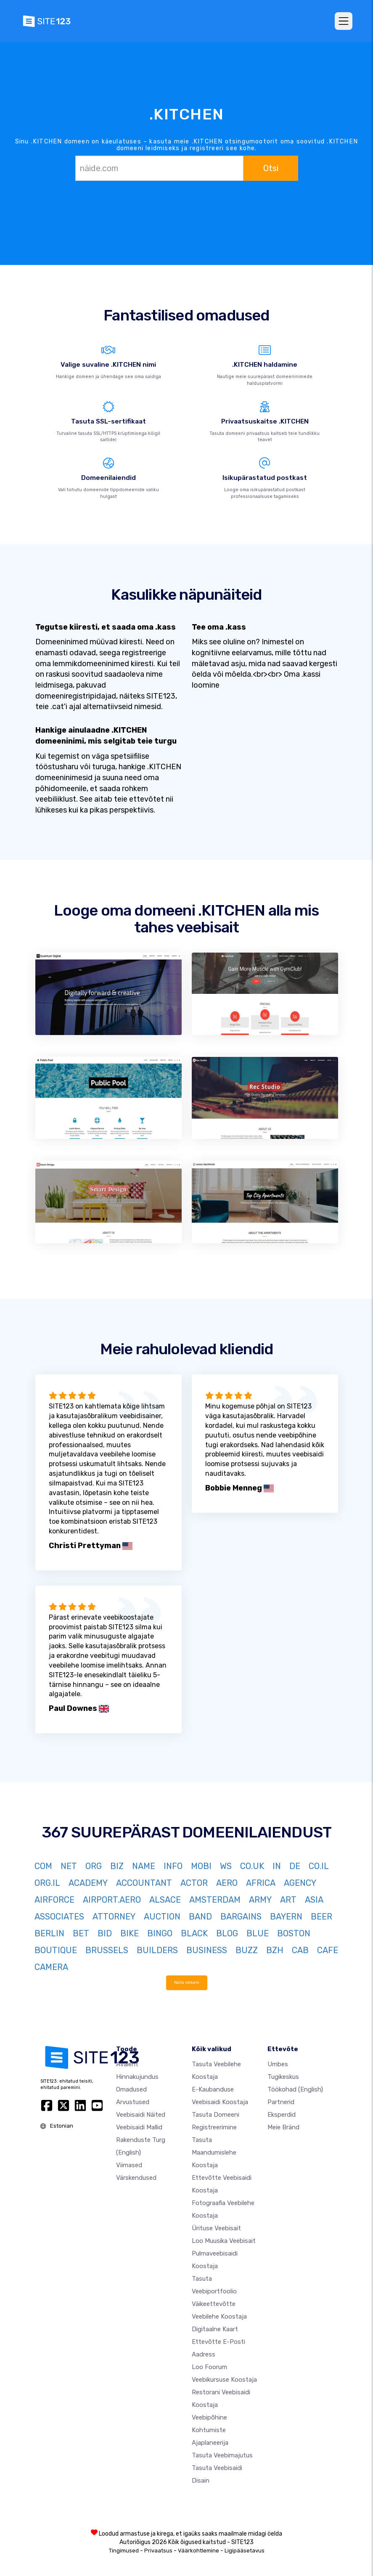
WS (226, 1866)
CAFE (327, 1950)
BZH (274, 1950)
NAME (143, 1866)
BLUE (257, 1933)
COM (43, 1866)
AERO (227, 1883)
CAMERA (51, 1967)
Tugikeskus (283, 2077)
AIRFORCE (54, 1900)
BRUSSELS (106, 1950)
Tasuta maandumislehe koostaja (214, 2152)
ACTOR (194, 1883)
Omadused (131, 2089)
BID (105, 1933)
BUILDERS (157, 1950)
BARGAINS (241, 1916)
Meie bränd (283, 2127)
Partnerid (280, 2102)
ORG (93, 1866)
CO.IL (319, 1866)
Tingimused (124, 2550)
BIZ (117, 1866)
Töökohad (295, 2089)
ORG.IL (47, 1883)
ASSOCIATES (59, 1916)
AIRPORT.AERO (112, 1900)
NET (69, 1866)
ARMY (260, 1900)
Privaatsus (158, 2550)
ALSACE (165, 1900)
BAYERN (286, 1916)
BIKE (129, 1933)
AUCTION (162, 1916)
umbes (277, 2064)
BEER (321, 1916)
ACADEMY (88, 1883)
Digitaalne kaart (215, 2329)
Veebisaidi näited (140, 2114)
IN (276, 1866)
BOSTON (293, 1933)
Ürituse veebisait (216, 2228)
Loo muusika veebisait (224, 2241)
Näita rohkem (186, 1982)
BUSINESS (206, 1950)
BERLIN (49, 1933)
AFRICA (260, 1883)
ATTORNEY (114, 1916)
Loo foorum (209, 2367)
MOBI (201, 1866)
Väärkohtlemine (198, 2550)
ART (288, 1900)
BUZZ (246, 1950)
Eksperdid (281, 2114)
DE (294, 1866)
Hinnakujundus (137, 2077)
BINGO (159, 1933)
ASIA (314, 1900)
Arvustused (132, 2102)
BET (81, 1933)
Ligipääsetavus (245, 2550)
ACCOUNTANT (144, 1883)
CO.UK (252, 1866)
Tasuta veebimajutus (222, 2455)
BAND (200, 1916)
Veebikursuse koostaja (224, 2379)
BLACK (194, 1933)
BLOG (227, 1933)
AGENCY (300, 1883)
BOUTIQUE (55, 1950)
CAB (300, 1950)
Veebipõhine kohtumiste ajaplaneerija (210, 2430)
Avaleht (127, 2064)
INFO (173, 1866)
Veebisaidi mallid (139, 2127)
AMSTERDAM (215, 1900)
